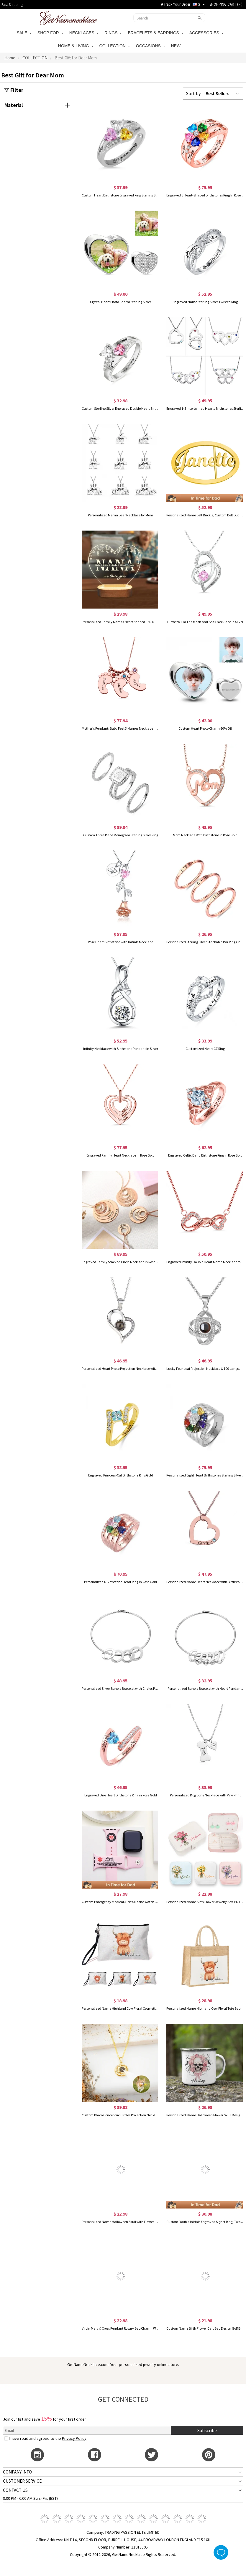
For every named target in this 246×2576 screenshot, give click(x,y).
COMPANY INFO (17, 2472)
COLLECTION (114, 45)
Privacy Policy (74, 2438)
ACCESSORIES (206, 32)
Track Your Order (175, 4)
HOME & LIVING (75, 45)
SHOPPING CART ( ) (225, 4)
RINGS (113, 32)
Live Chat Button (221, 2552)
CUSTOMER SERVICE (22, 2481)
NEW (176, 45)
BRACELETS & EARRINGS (155, 32)
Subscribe (207, 2430)
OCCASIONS (150, 45)
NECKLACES (84, 32)
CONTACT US (15, 2490)
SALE (24, 32)
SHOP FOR (50, 32)
